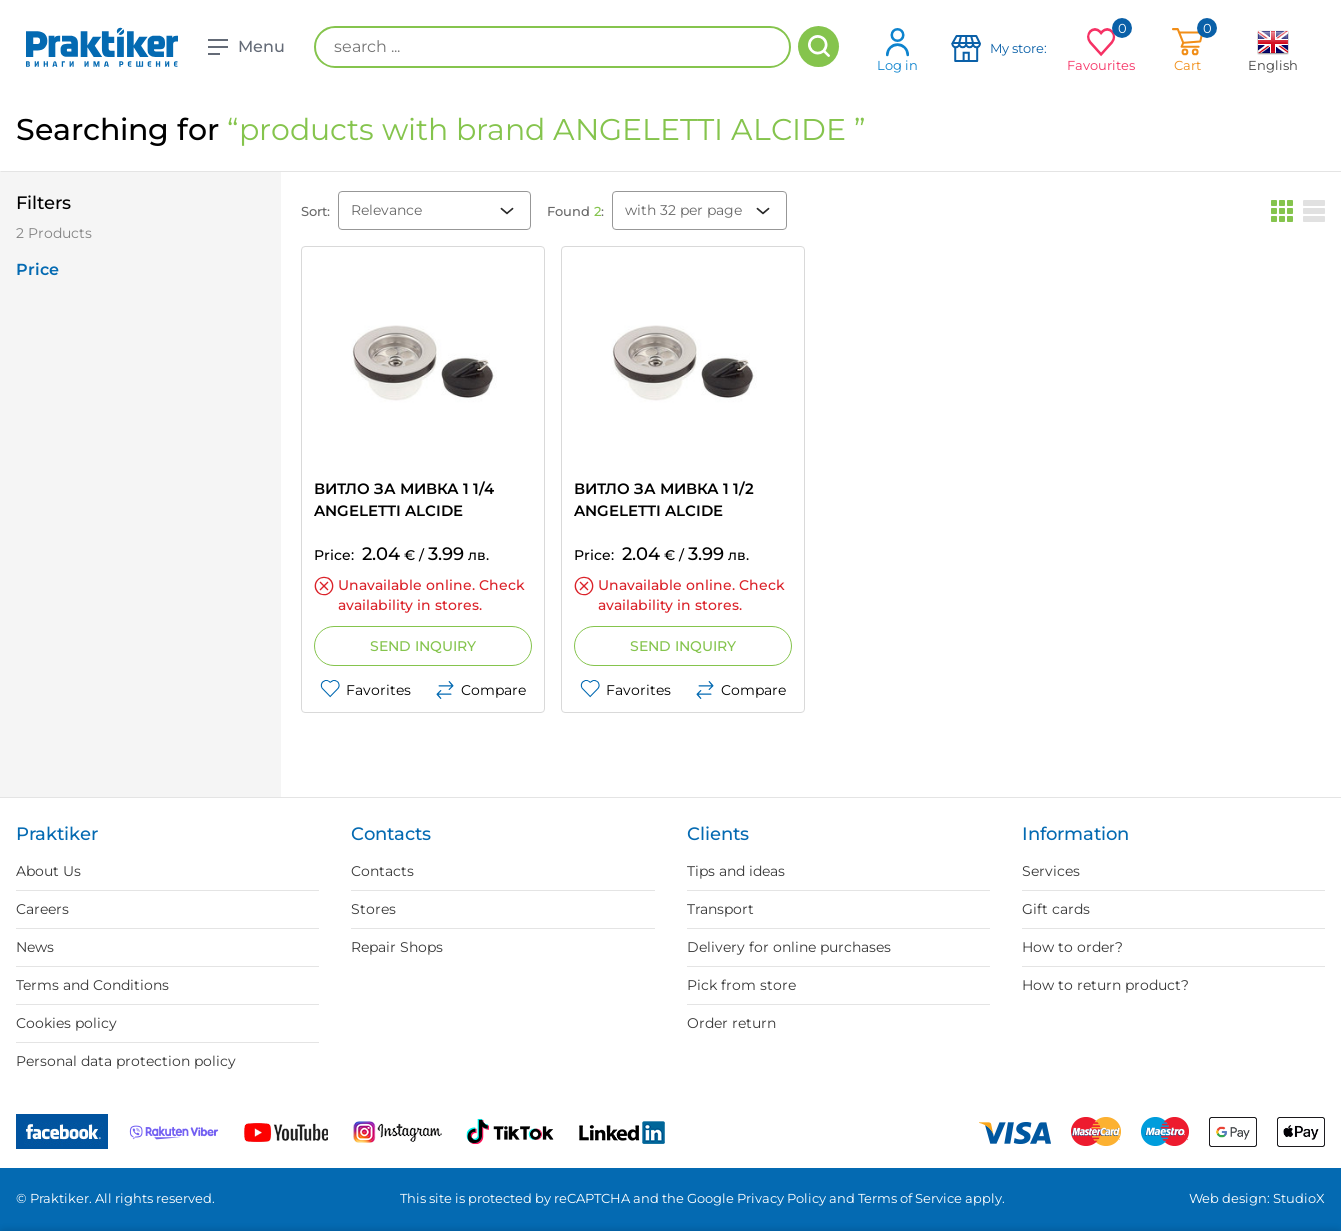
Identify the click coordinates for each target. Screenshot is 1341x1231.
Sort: (315, 211)
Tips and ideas (736, 871)
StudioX (1299, 1198)
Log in (897, 49)
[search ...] (552, 47)
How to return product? (1105, 985)
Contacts (382, 871)
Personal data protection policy (126, 1061)
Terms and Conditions (92, 985)
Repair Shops (397, 947)
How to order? (1072, 947)
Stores (373, 909)
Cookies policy (66, 1023)
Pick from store (741, 985)
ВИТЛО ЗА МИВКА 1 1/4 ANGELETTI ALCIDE (404, 499)
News (35, 947)
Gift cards (1056, 909)
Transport (720, 909)
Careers (42, 909)
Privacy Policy (781, 1198)
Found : (575, 211)
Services (1051, 871)
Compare (480, 690)
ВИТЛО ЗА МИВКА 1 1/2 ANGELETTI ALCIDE (664, 499)
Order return (731, 1023)
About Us (48, 871)
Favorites (365, 690)
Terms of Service (910, 1198)
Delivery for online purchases (789, 947)
